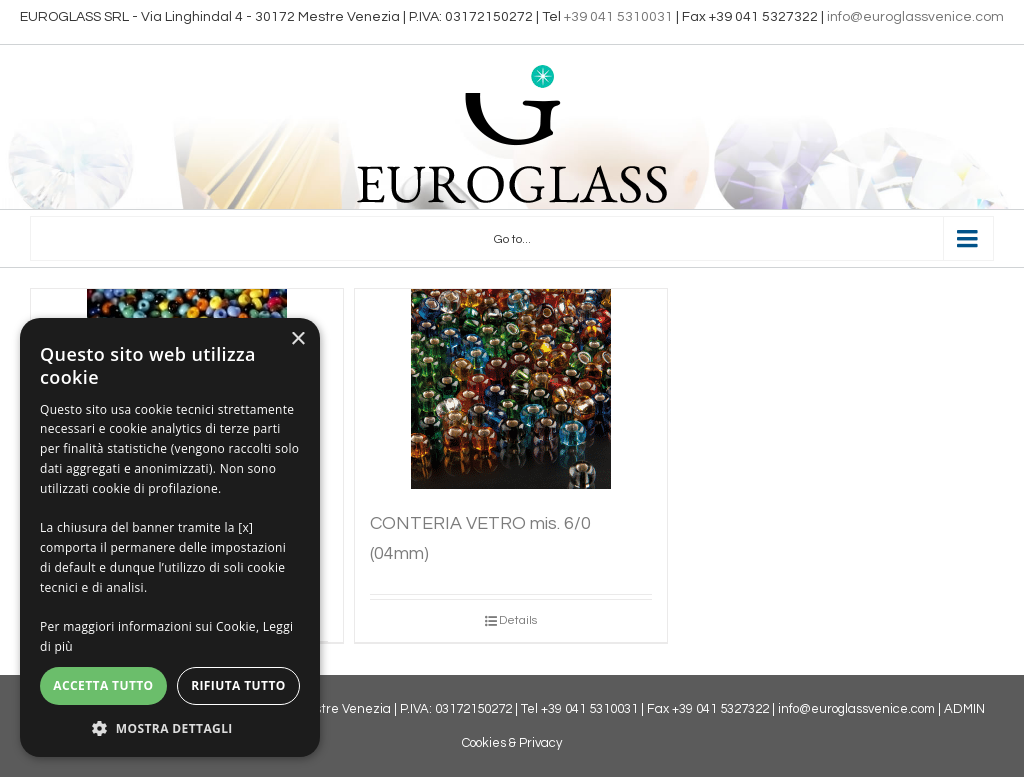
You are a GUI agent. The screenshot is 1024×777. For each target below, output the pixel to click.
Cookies (484, 743)
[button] (170, 727)
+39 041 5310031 (618, 17)
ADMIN (964, 709)
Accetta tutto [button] (103, 685)
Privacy (540, 743)
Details (518, 620)
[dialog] (170, 537)
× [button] (297, 339)
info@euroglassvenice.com (915, 17)
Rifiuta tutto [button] (238, 685)
